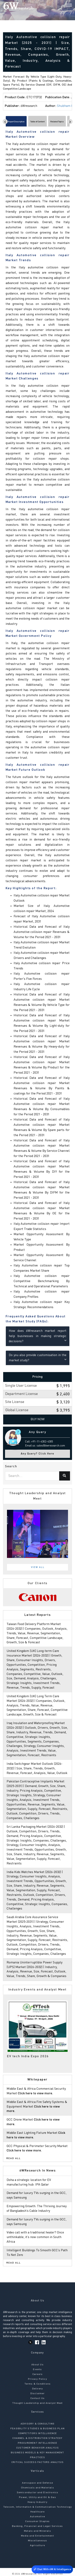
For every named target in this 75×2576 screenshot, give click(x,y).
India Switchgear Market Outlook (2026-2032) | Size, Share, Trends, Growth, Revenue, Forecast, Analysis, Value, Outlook (37, 1768)
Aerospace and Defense (37, 2483)
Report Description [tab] (16, 122)
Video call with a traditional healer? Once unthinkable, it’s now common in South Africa (35, 2237)
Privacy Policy (37, 2379)
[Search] (62, 6)
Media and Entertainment (37, 2536)
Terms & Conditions (37, 2384)
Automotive (37, 2516)
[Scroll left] (5, 121)
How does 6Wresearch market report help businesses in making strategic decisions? (37, 1336)
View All (38, 1567)
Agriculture (37, 2545)
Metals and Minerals (37, 2531)
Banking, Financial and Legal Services (37, 2526)
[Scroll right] (70, 121)
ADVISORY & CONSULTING (37, 2424)
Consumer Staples (37, 2521)
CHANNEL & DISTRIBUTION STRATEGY (37, 2438)
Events (37, 2369)
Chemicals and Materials (37, 2488)
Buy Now (38, 1419)
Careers (37, 2374)
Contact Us (37, 2398)
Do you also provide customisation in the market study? (37, 1358)
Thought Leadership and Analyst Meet (37, 2403)
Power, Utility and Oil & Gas (37, 2497)
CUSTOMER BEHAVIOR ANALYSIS (37, 2448)
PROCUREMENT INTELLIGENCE (37, 2443)
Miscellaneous (37, 2541)
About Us (37, 2365)
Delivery (37, 2389)
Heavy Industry (37, 2502)
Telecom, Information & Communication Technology (37, 2507)
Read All (13, 2158)
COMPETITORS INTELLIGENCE (37, 2433)
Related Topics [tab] (57, 122)
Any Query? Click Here (37, 1453)
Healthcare (37, 2512)
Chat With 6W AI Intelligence (52, 2568)
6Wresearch (28, 2574)
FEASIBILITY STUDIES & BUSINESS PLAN (37, 2428)
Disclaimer (37, 2393)
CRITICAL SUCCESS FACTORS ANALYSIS (37, 2462)
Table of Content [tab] (37, 122)
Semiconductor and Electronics (37, 2492)
